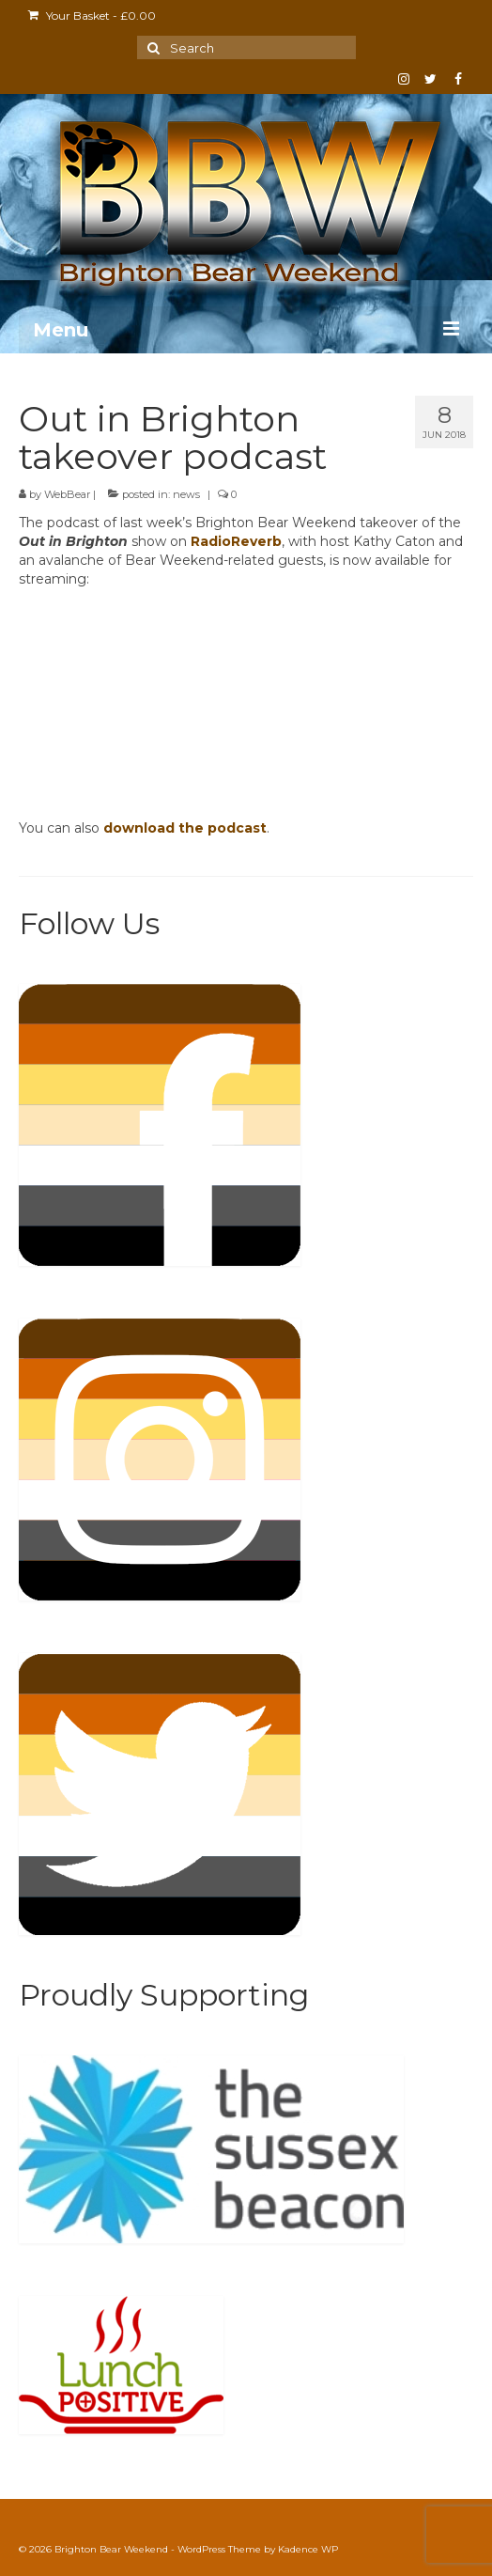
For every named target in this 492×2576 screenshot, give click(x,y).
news (186, 494)
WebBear (67, 494)
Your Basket (92, 15)
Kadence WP (308, 2549)
